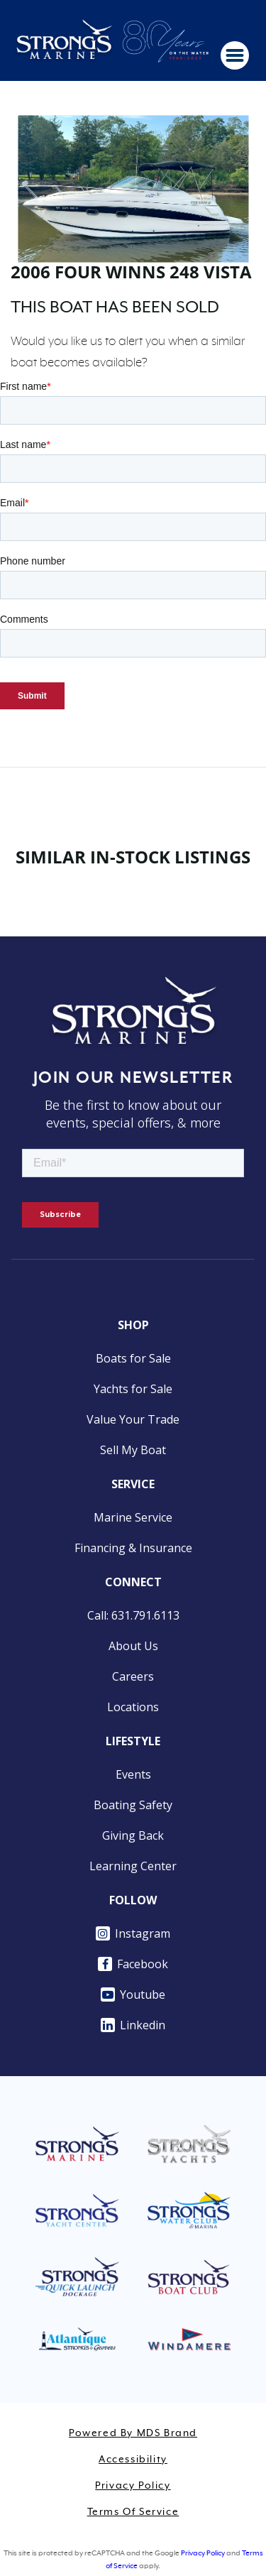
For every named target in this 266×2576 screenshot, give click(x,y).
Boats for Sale (133, 1358)
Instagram (133, 1933)
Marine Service (133, 1517)
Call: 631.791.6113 (133, 1615)
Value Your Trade (133, 1419)
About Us (133, 1646)
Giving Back (133, 1835)
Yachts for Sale (133, 1389)
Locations (133, 1707)
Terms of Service (133, 2512)
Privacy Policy (132, 2486)
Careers (133, 1676)
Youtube (133, 1994)
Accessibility (133, 2459)
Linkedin (133, 2025)
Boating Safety (133, 1805)
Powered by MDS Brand (133, 2433)
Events (133, 1774)
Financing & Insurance (133, 1548)
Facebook (133, 1964)
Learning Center (133, 1866)
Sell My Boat (133, 1450)
